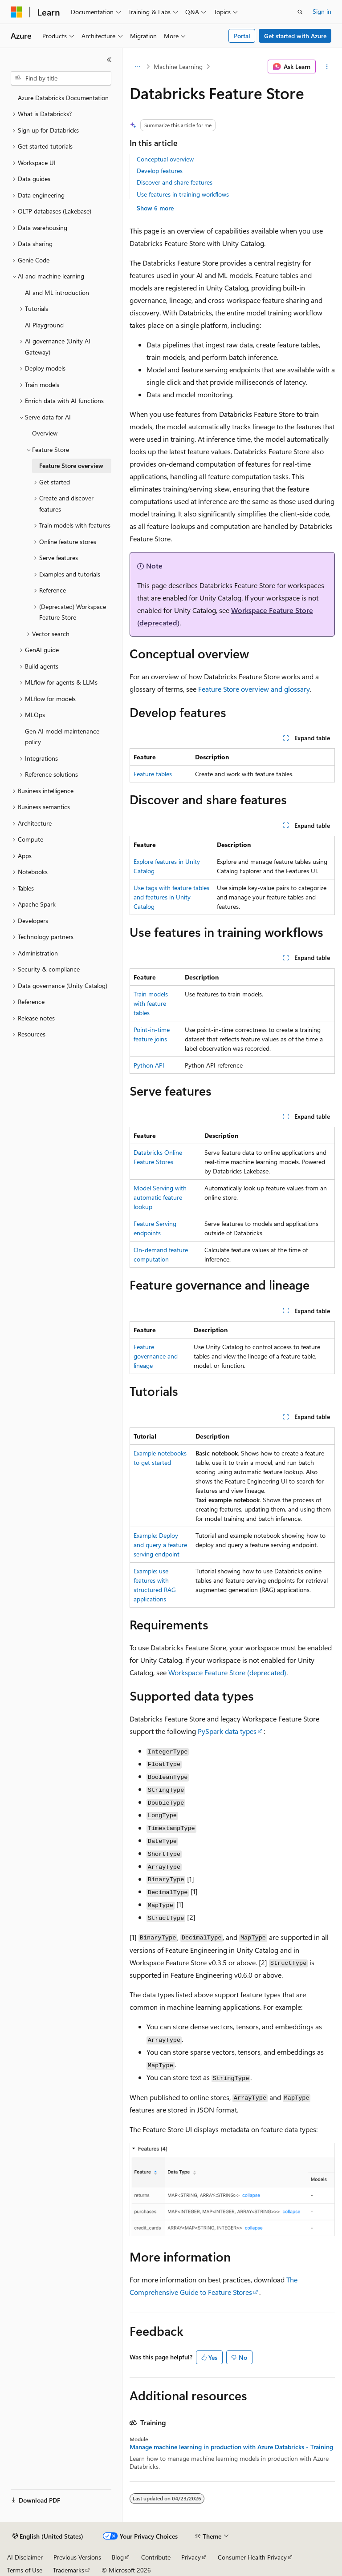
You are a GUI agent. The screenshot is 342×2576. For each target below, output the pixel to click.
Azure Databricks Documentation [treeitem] (63, 97)
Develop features (160, 170)
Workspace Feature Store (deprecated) (227, 1672)
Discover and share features (174, 182)
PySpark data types (227, 1731)
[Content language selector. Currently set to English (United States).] (48, 2536)
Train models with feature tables (151, 1003)
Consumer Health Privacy (252, 2557)
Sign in (322, 11)
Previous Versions (77, 2557)
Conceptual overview (165, 159)
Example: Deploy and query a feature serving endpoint (160, 1544)
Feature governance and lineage (156, 1356)
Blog (118, 2557)
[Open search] (300, 12)
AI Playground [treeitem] (44, 325)
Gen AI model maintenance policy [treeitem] (62, 736)
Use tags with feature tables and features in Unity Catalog (171, 897)
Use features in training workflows (183, 194)
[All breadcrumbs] (137, 67)
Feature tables (153, 774)
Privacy (191, 2557)
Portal (242, 36)
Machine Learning (178, 66)
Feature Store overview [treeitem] (71, 465)
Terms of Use (24, 2570)
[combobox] (61, 78)
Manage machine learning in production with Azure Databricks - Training (231, 2447)
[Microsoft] (16, 12)
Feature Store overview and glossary (254, 688)
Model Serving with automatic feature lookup (160, 1197)
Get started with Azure (295, 36)
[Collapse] (109, 60)
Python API (149, 1065)
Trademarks (68, 2570)
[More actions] (327, 67)
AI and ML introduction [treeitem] (57, 292)
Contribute (156, 2557)
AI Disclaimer (25, 2557)
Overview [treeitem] (44, 433)
